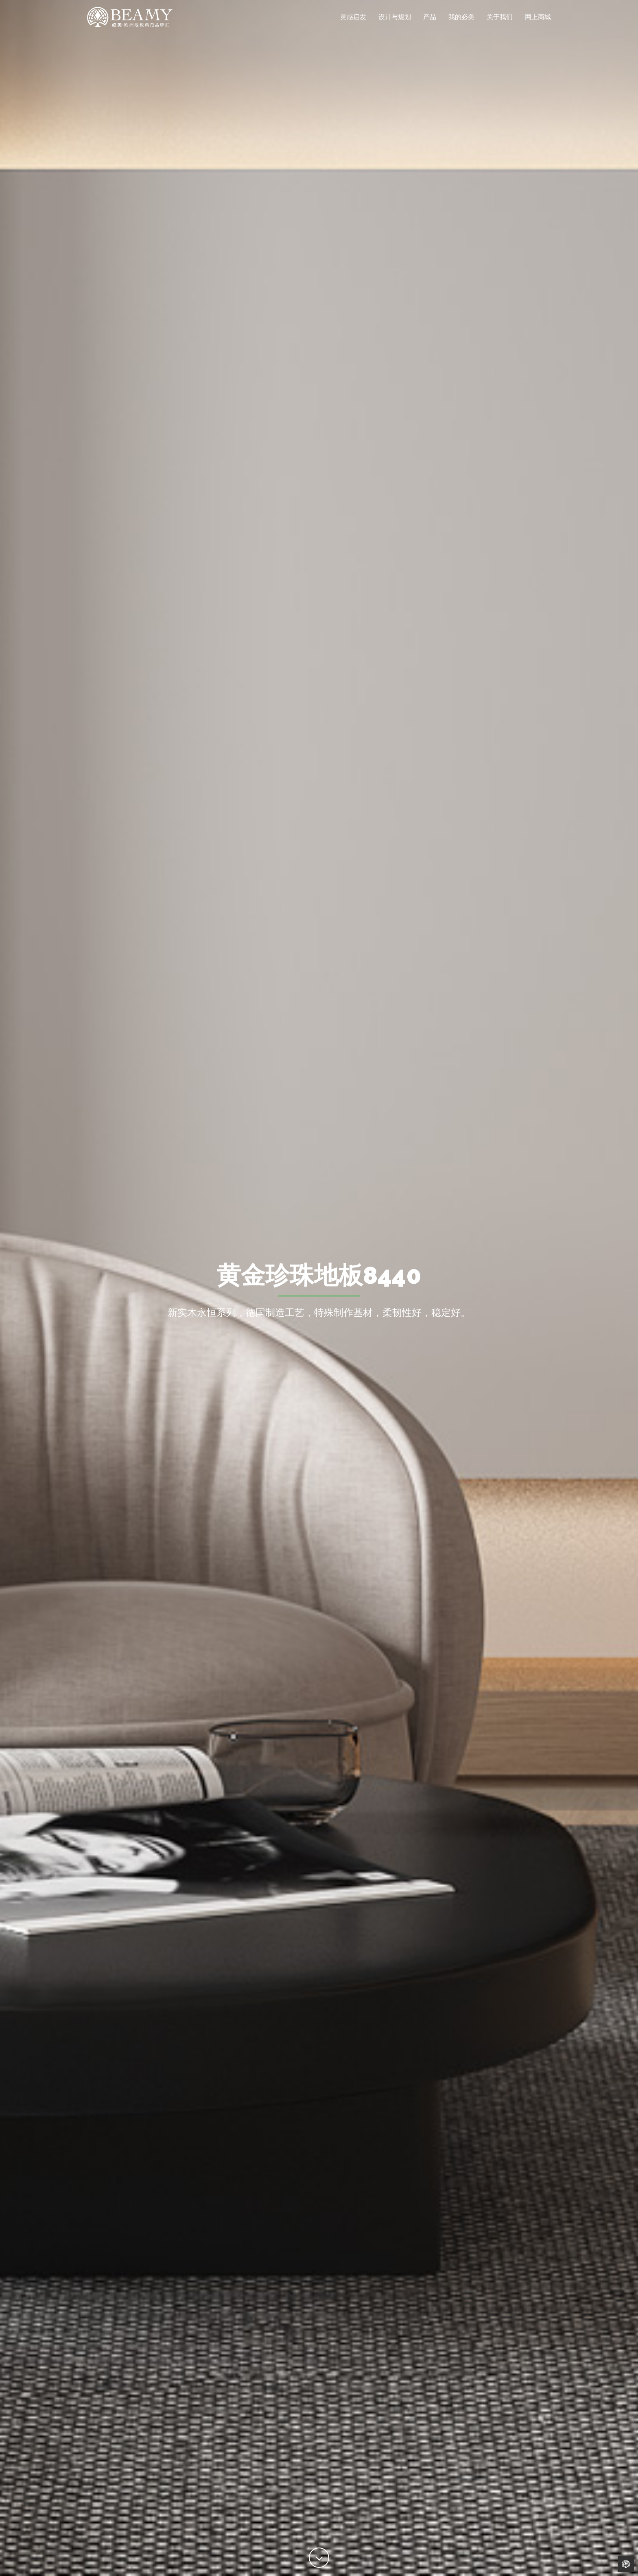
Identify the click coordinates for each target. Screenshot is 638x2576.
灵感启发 (353, 22)
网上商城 (538, 22)
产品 (429, 22)
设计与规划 (394, 22)
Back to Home (626, 2564)
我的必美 (461, 22)
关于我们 (500, 22)
